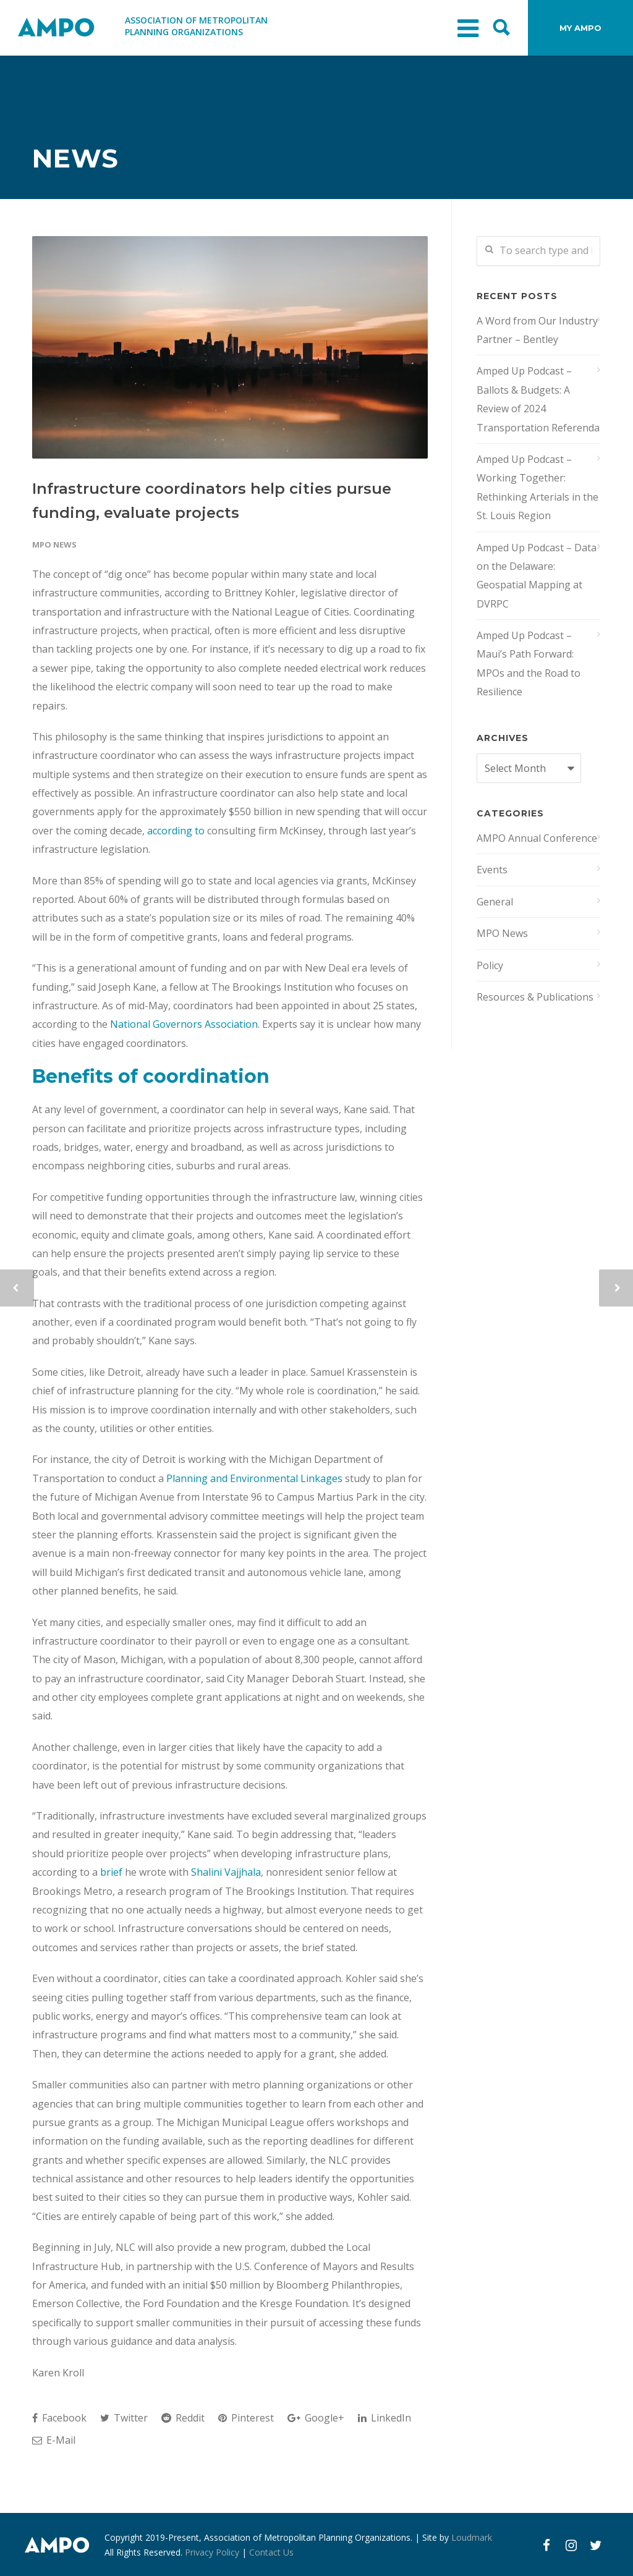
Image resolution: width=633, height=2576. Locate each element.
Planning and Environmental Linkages (254, 1478)
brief (112, 1872)
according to (176, 830)
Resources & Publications (535, 997)
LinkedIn (384, 2418)
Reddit (183, 2418)
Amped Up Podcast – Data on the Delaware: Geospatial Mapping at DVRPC (537, 576)
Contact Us (271, 2552)
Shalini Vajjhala (226, 1872)
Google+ (315, 2418)
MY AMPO (580, 28)
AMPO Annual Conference (537, 838)
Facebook (59, 2418)
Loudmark (471, 2537)
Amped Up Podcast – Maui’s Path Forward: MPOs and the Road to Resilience (528, 663)
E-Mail (53, 2440)
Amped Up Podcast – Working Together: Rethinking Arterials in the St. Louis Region (537, 487)
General (495, 902)
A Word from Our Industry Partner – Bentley (537, 330)
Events (492, 869)
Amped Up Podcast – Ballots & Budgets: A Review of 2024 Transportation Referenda (538, 399)
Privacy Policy (212, 2552)
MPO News (54, 544)
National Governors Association (184, 1024)
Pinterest (246, 2418)
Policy (490, 965)
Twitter (124, 2418)
